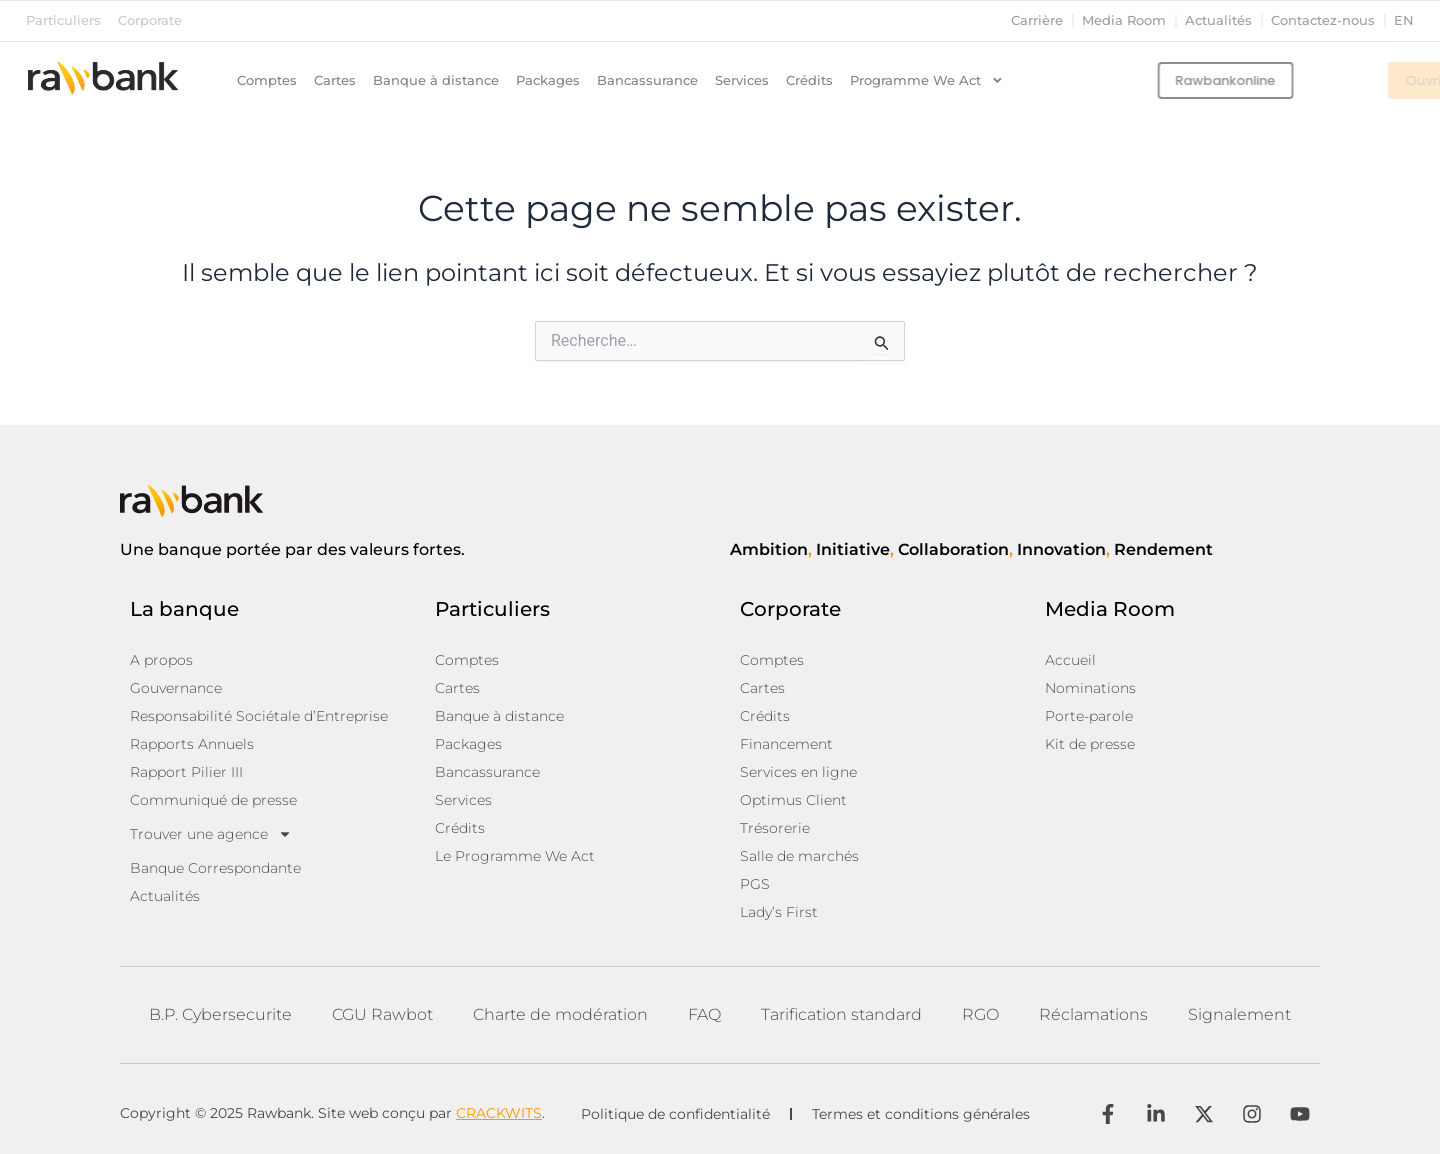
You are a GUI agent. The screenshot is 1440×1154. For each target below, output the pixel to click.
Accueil (1070, 660)
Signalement (1239, 1014)
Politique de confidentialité (675, 1114)
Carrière (1037, 20)
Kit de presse (1090, 744)
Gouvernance (176, 688)
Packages (548, 80)
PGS (755, 884)
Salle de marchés (799, 856)
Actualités (1218, 20)
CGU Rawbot (382, 1014)
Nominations (1090, 688)
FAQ (704, 1014)
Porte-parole (1089, 716)
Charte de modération (560, 1014)
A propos (161, 660)
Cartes (335, 80)
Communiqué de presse (213, 800)
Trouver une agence (211, 834)
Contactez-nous (1323, 20)
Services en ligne (798, 772)
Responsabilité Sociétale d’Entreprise (259, 716)
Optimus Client (793, 800)
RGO (980, 1014)
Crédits (809, 80)
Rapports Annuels (192, 744)
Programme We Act (927, 81)
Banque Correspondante (215, 868)
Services (742, 80)
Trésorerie (775, 828)
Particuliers (63, 20)
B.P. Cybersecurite (220, 1014)
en (1404, 20)
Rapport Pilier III (186, 772)
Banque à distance (436, 80)
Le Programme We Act (515, 856)
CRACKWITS (499, 1113)
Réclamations (1093, 1014)
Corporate (150, 20)
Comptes (267, 80)
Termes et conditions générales (921, 1114)
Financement (786, 744)
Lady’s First (779, 912)
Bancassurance (647, 80)
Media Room (1124, 20)
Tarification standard (841, 1014)
